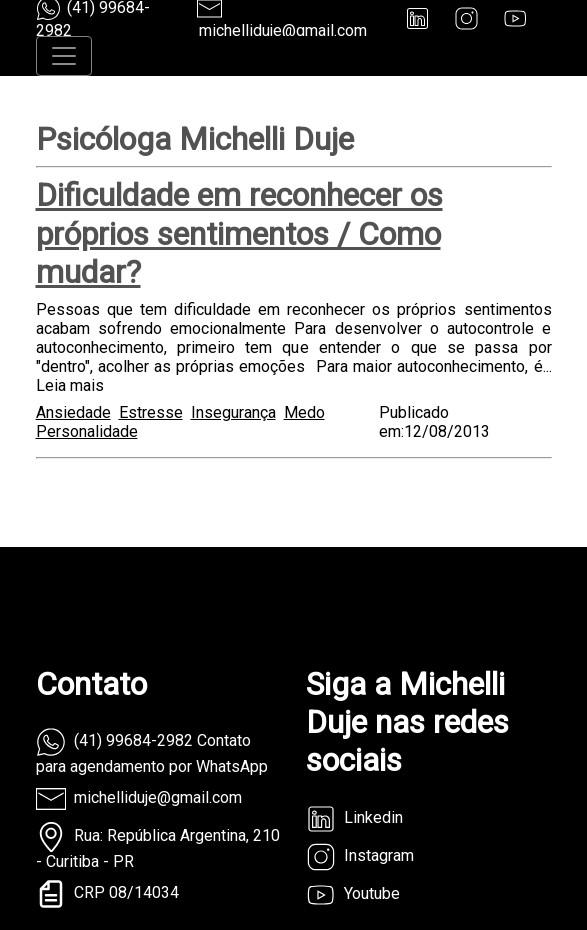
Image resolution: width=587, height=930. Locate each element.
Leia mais (70, 385)
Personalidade (87, 431)
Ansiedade (73, 412)
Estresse (151, 412)
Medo (304, 412)
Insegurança (233, 412)
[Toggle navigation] (64, 56)
